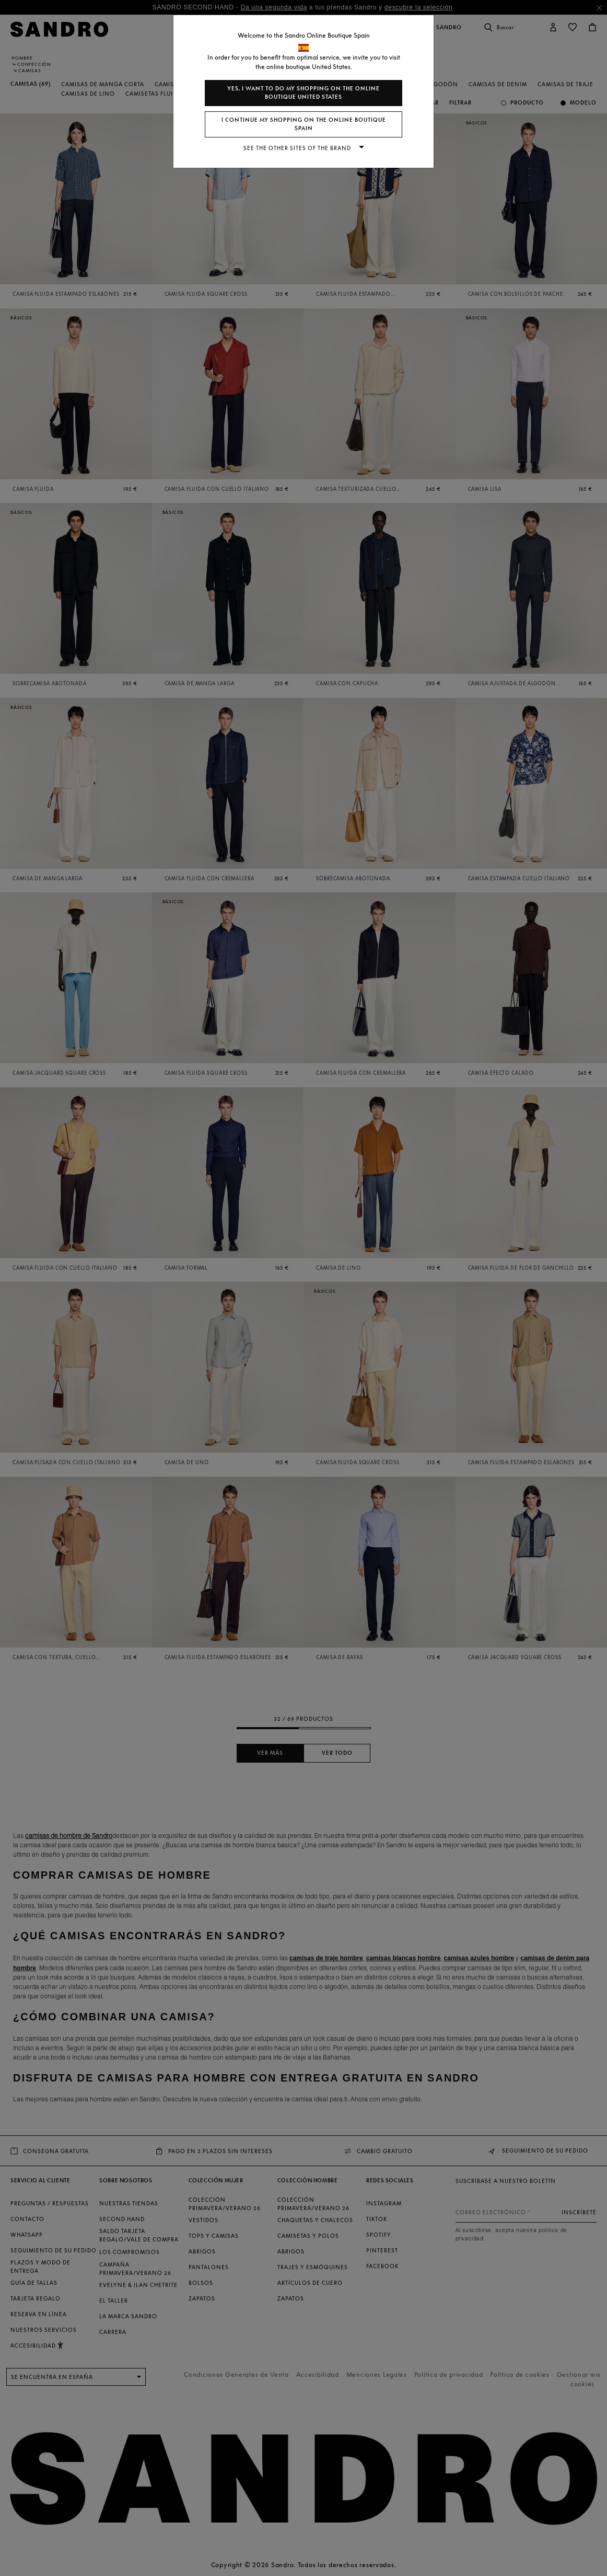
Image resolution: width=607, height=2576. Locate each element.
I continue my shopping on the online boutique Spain (303, 124)
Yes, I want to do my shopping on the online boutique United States (303, 92)
